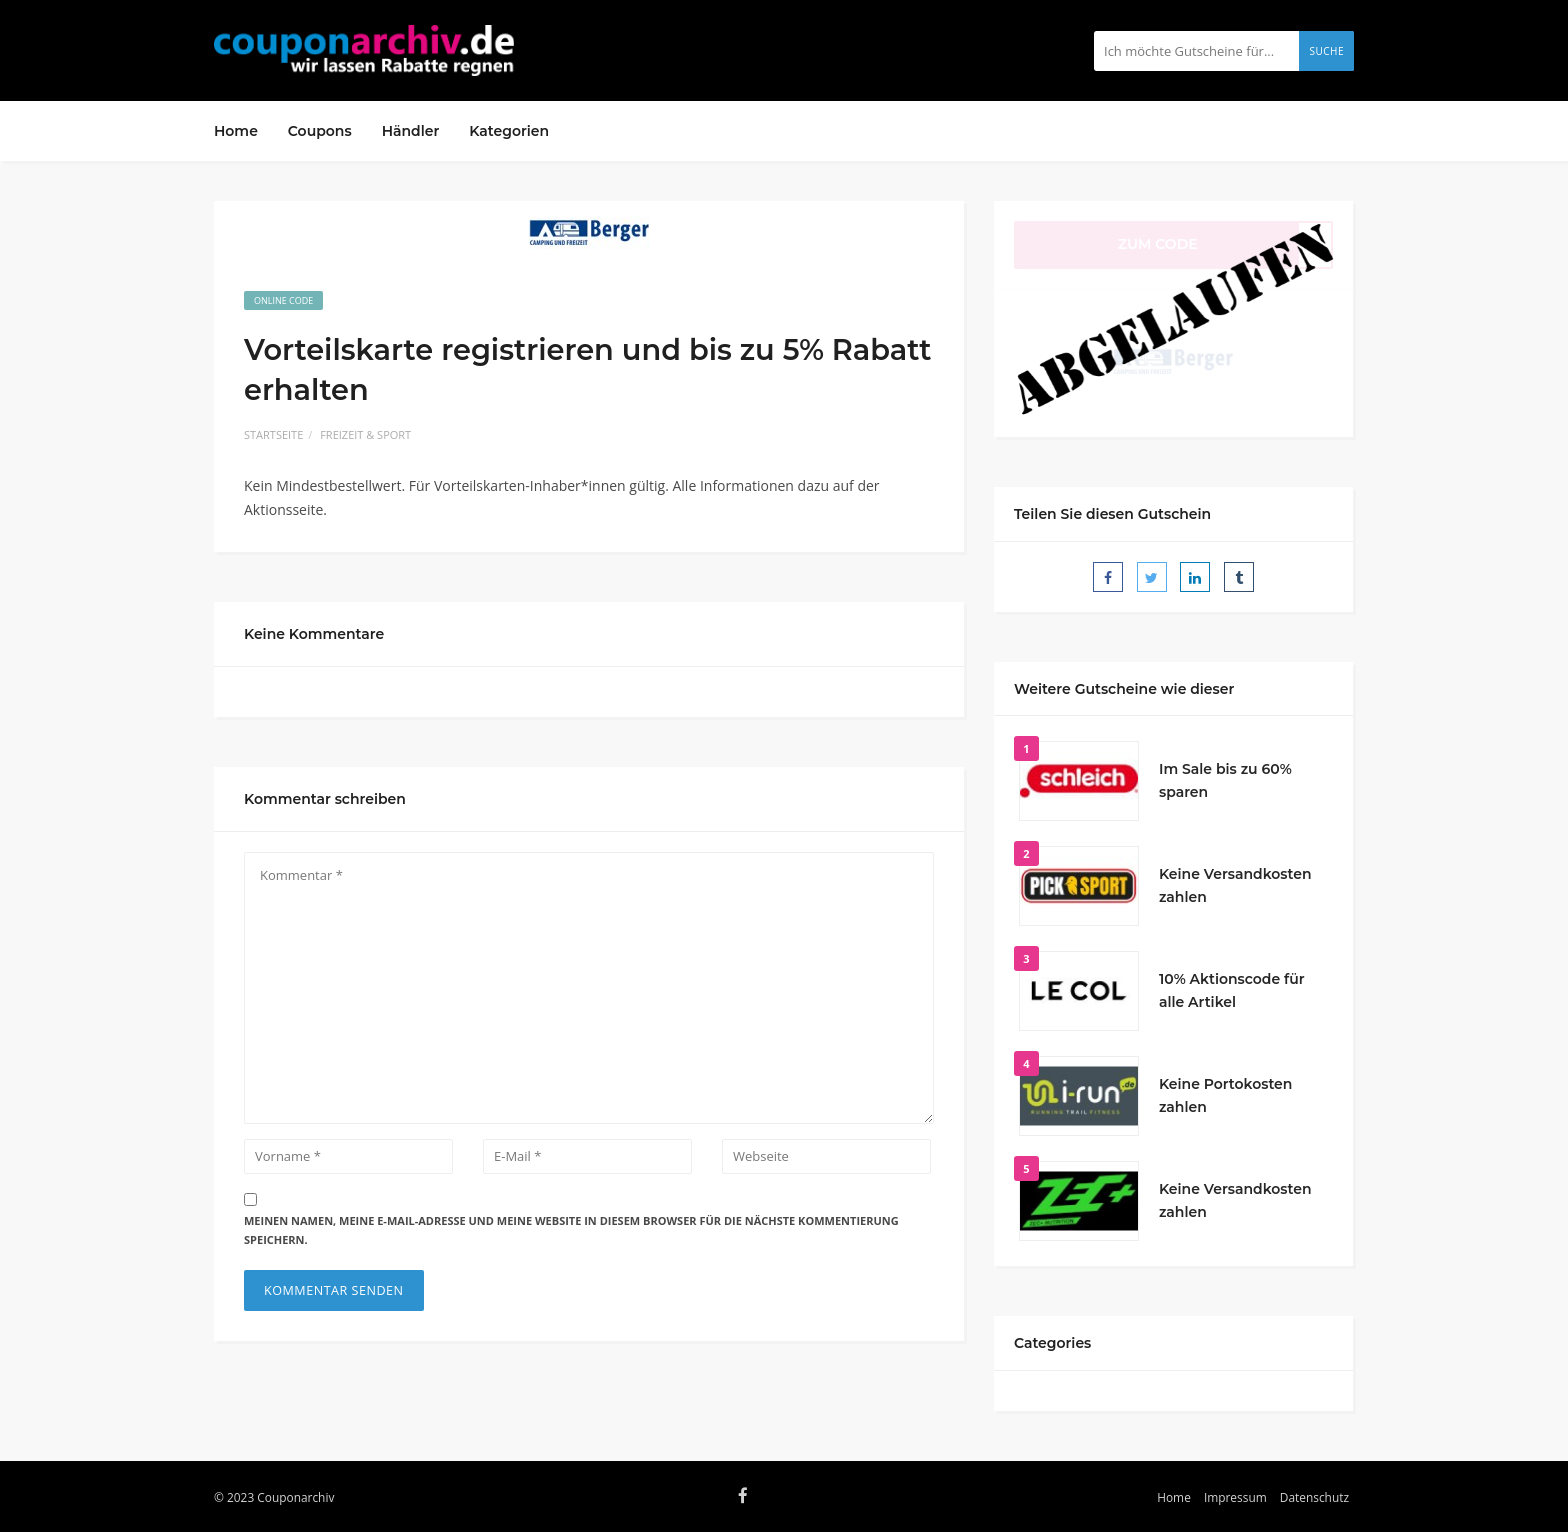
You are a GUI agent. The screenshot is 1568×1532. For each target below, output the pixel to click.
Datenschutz (1314, 1497)
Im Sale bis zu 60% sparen (1225, 781)
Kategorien (509, 131)
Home (236, 131)
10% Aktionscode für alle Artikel (1232, 991)
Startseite (273, 434)
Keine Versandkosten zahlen (1235, 886)
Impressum (1235, 1497)
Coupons (320, 131)
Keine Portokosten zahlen (1225, 1096)
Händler (411, 131)
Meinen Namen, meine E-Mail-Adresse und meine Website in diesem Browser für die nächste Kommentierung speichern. (571, 1230)
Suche (1326, 51)
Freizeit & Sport (365, 434)
